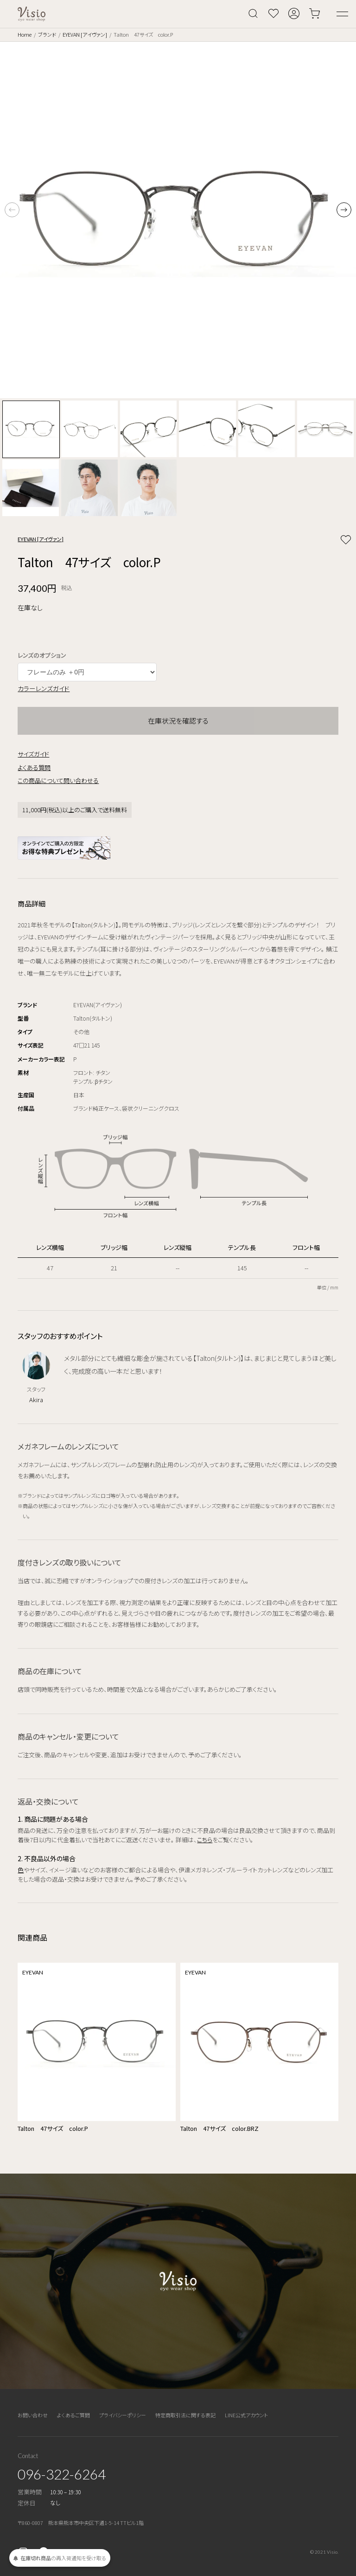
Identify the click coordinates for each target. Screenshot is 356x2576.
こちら (204, 1839)
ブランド (47, 34)
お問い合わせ (33, 2415)
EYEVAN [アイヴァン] (85, 34)
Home (25, 34)
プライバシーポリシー (122, 2415)
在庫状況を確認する (178, 720)
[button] (344, 209)
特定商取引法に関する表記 (185, 2415)
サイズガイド (33, 754)
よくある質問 (34, 767)
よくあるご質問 (73, 2415)
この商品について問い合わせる (58, 780)
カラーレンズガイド (44, 688)
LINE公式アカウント (246, 2415)
